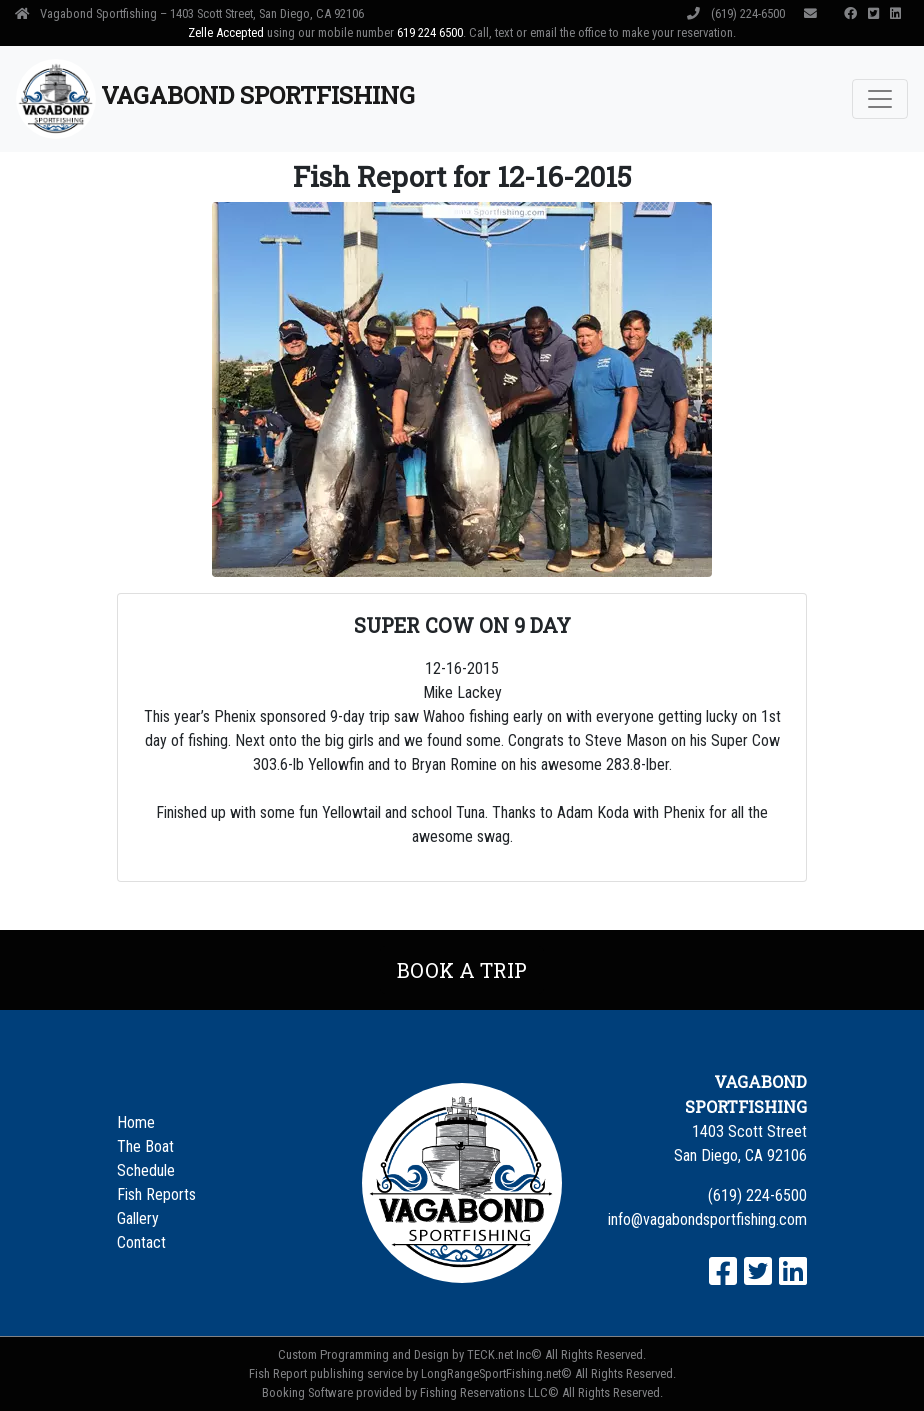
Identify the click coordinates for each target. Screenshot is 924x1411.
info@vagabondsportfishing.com (707, 1219)
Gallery (138, 1218)
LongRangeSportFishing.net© (496, 1373)
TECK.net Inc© (504, 1354)
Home (136, 1122)
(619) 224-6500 (737, 13)
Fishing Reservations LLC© (489, 1392)
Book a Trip (462, 970)
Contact (141, 1242)
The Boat (145, 1146)
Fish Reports (156, 1194)
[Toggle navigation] (880, 99)
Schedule (146, 1170)
